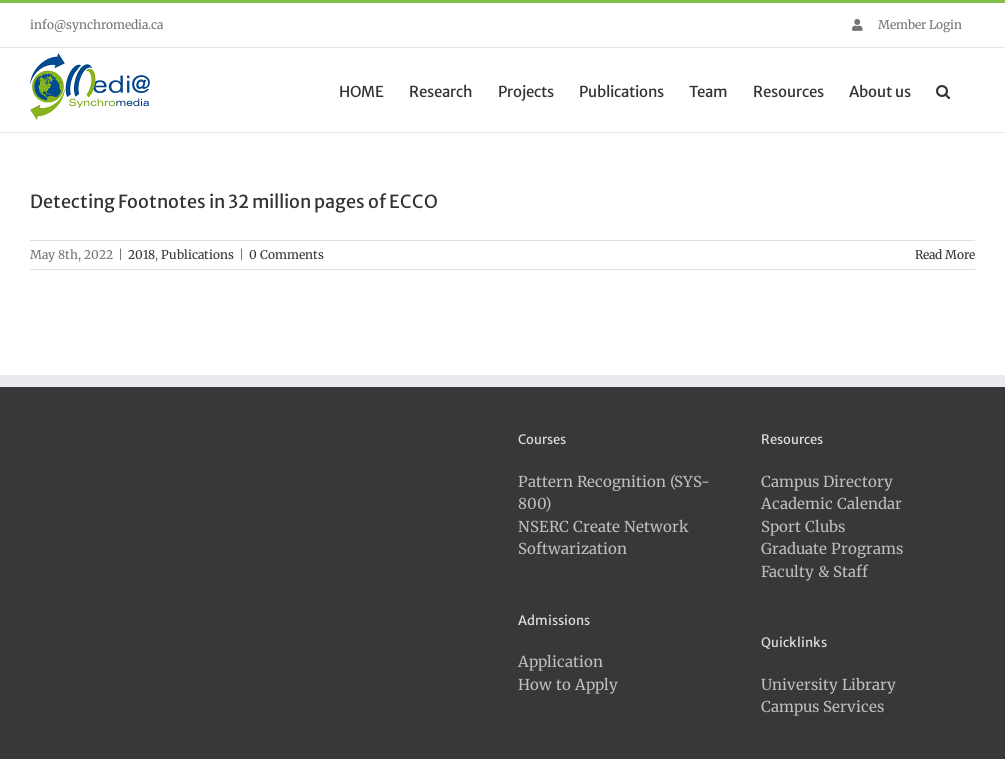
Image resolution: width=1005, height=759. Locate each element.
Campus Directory (827, 481)
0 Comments (286, 254)
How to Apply (568, 684)
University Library (828, 684)
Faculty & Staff (814, 571)
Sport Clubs (803, 526)
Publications (197, 254)
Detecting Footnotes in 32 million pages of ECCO (234, 201)
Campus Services (822, 706)
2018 (141, 254)
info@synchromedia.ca (96, 24)
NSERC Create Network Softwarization (603, 538)
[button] (943, 90)
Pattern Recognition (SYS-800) (614, 493)
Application (560, 661)
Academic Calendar (831, 503)
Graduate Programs (832, 548)
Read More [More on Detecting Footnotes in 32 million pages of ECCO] (945, 254)
